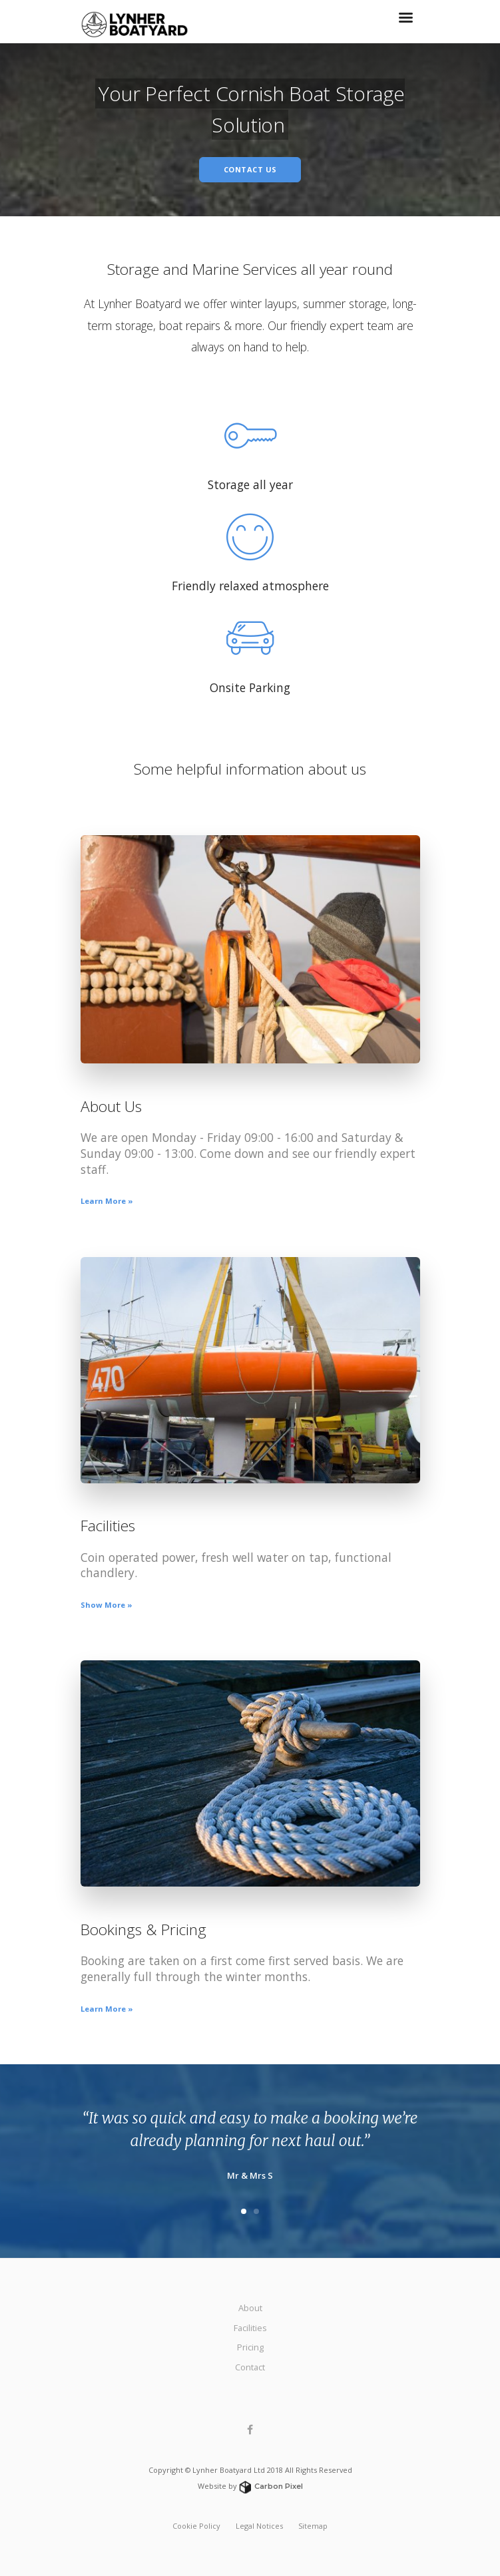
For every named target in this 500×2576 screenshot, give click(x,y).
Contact (250, 2367)
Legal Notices (259, 2526)
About (250, 2308)
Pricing (250, 2347)
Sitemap (313, 2526)
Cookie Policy (196, 2526)
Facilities (250, 2328)
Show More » (106, 1605)
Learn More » (107, 1201)
